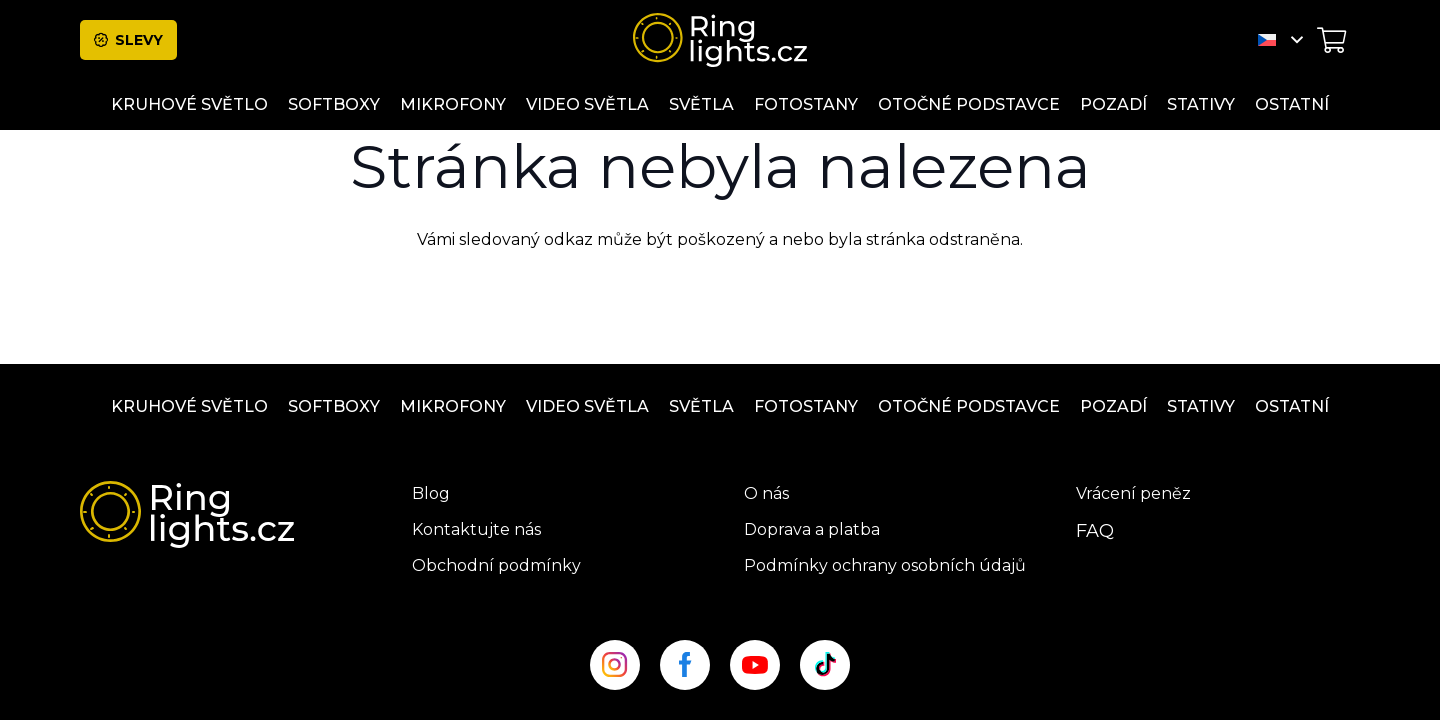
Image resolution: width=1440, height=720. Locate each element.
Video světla (587, 406)
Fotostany (806, 406)
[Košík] (1331, 40)
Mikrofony (453, 406)
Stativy (1201, 406)
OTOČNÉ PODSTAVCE (969, 406)
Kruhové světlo (189, 406)
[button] (1280, 40)
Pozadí (1113, 406)
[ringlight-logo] (720, 40)
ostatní (1292, 406)
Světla (701, 406)
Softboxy (334, 406)
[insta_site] (615, 665)
